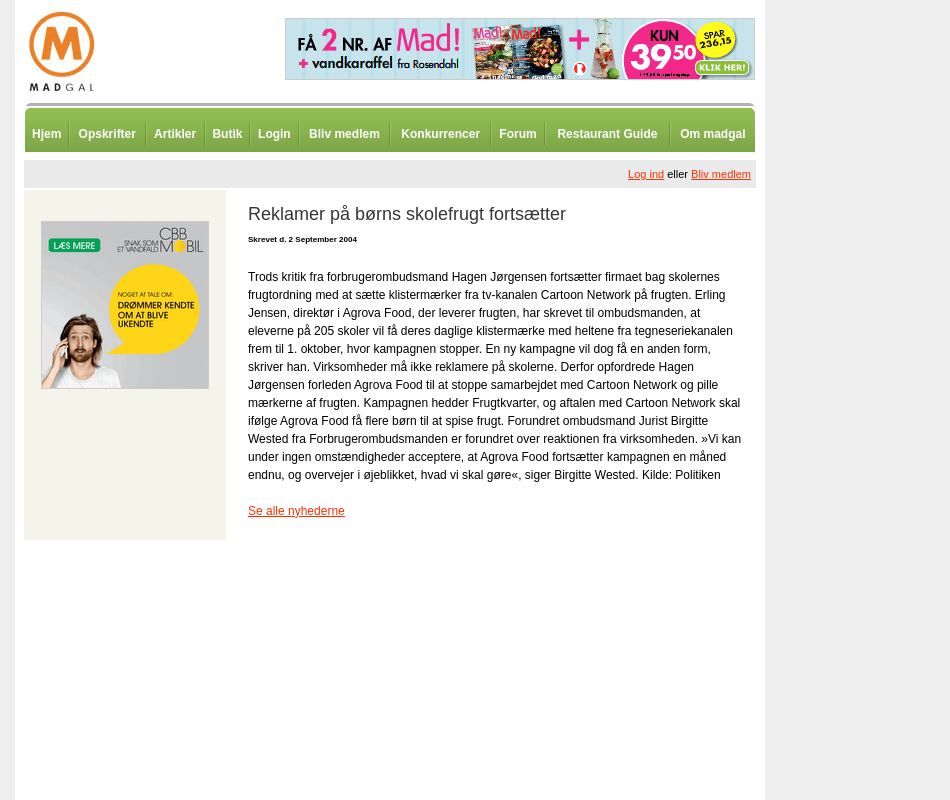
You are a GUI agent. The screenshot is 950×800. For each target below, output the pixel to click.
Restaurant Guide (607, 134)
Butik (227, 134)
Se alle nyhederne (296, 511)
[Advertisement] (870, 495)
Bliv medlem (344, 134)
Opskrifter (107, 134)
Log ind (646, 174)
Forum (517, 134)
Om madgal (712, 134)
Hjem (46, 134)
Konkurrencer (440, 134)
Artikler (175, 134)
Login (274, 134)
